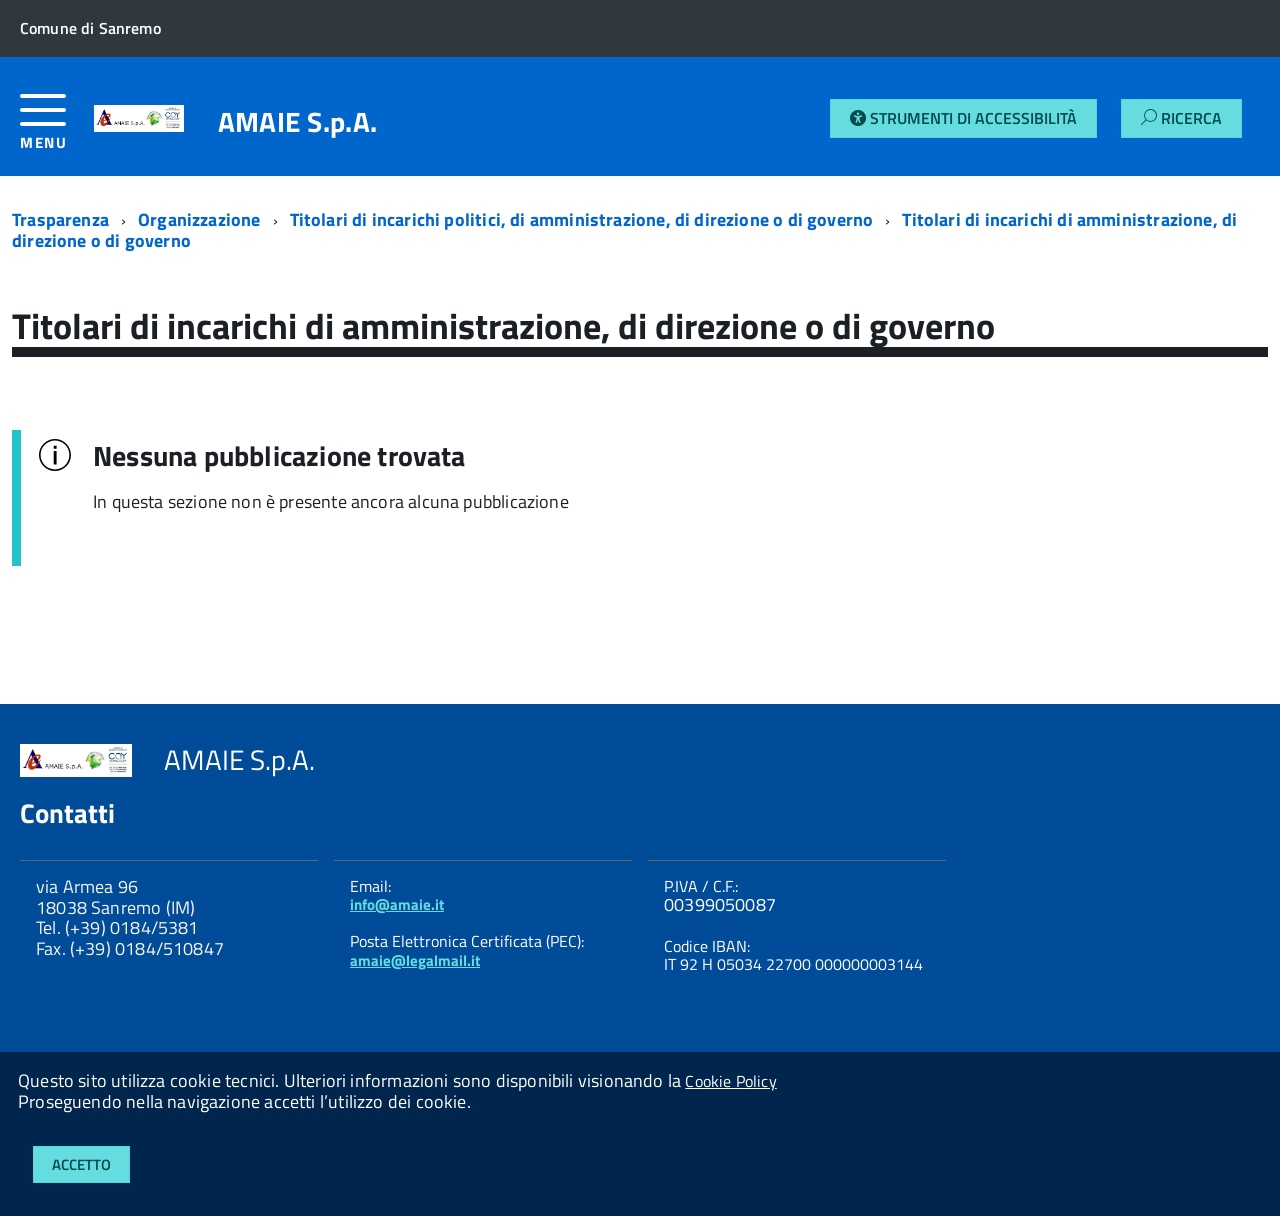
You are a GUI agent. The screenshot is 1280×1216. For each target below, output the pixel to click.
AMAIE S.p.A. (297, 122)
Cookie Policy (730, 1081)
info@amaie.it (397, 904)
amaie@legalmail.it (415, 960)
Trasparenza (60, 219)
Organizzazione (199, 219)
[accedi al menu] (57, 129)
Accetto (81, 1164)
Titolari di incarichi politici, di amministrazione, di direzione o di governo (582, 219)
